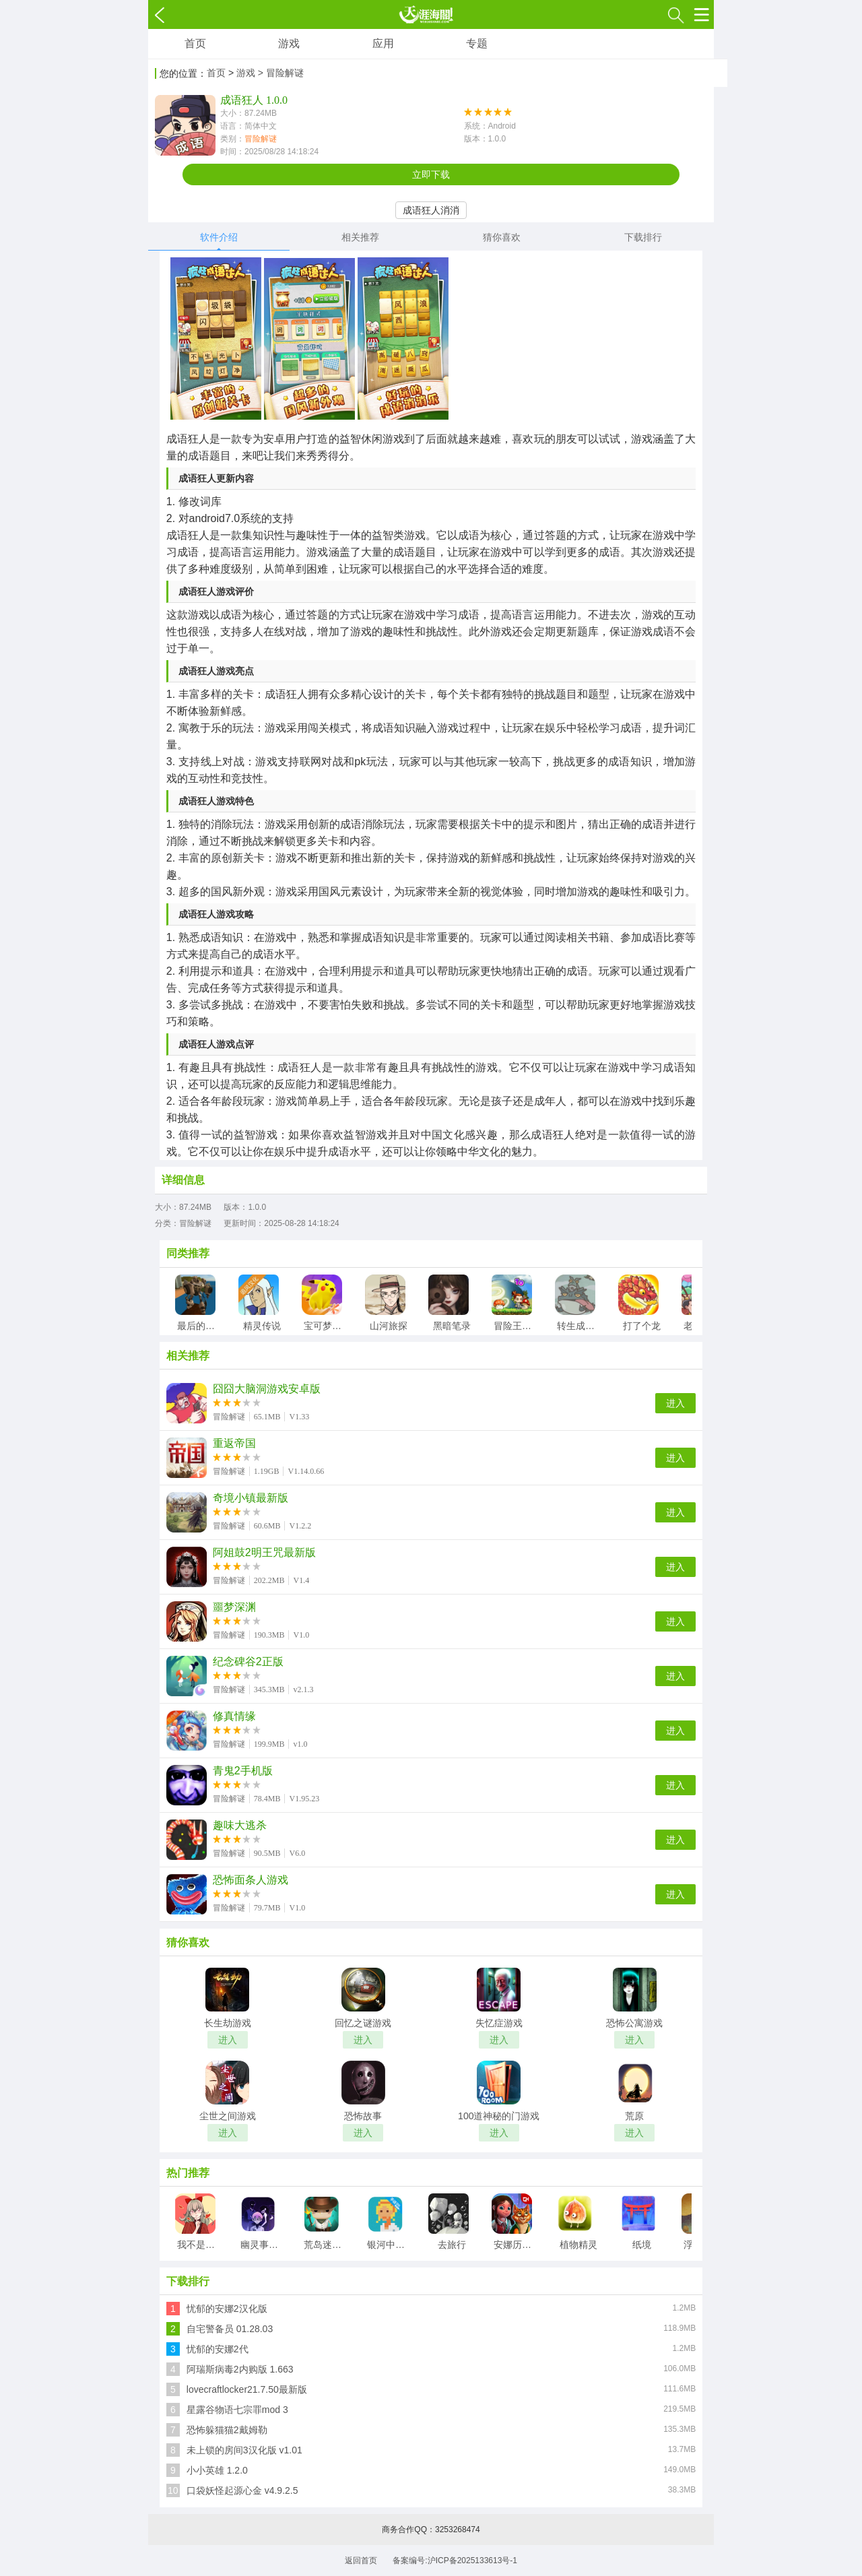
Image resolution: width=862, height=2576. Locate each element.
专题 (477, 43)
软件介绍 (219, 237)
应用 (383, 43)
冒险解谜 (260, 138)
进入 (675, 1403)
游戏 (289, 43)
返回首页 (361, 2560)
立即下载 (431, 174)
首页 (195, 43)
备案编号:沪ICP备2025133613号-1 (455, 2560)
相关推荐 (360, 237)
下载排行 (643, 237)
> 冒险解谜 (281, 72)
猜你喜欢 (502, 237)
